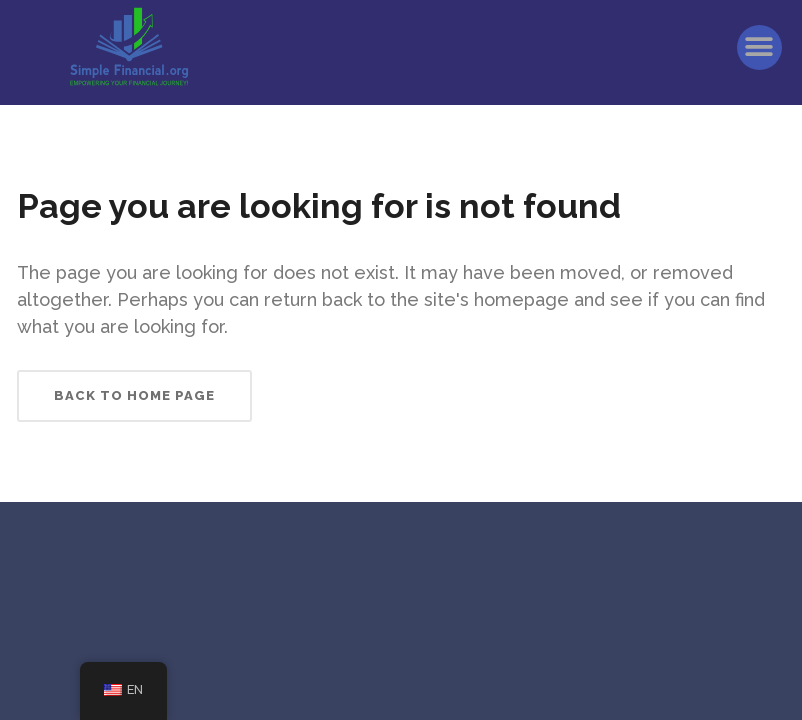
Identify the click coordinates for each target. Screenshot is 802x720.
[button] (759, 47)
